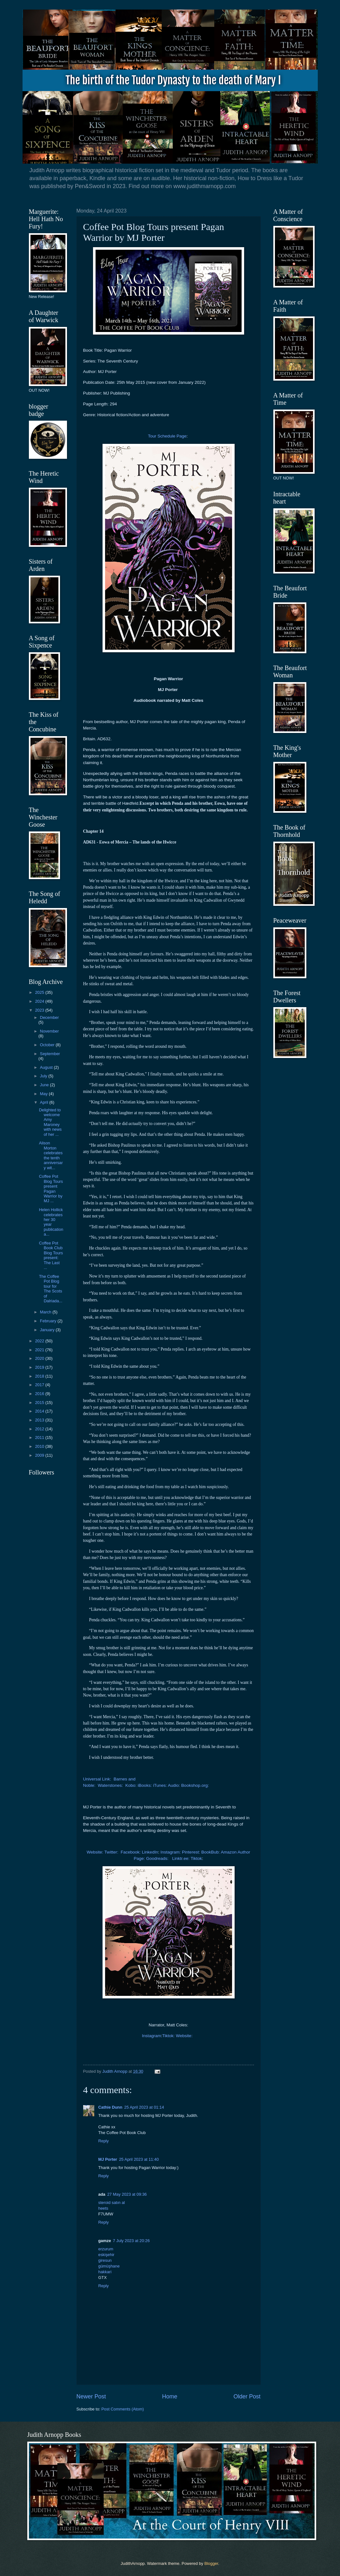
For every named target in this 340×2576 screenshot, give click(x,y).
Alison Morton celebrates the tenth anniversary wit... (51, 1155)
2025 (40, 992)
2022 (40, 1341)
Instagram (151, 2035)
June (45, 1084)
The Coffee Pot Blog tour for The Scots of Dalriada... (51, 1288)
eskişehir (106, 2254)
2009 (40, 1455)
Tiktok (196, 1858)
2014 (40, 1411)
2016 (40, 1393)
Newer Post (91, 2396)
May (44, 1093)
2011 (40, 1437)
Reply (103, 2141)
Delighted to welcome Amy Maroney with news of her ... (50, 1122)
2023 (40, 1010)
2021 (40, 1349)
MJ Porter (107, 2159)
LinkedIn (150, 1852)
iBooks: (145, 1785)
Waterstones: (110, 1785)
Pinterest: (191, 1852)
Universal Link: (97, 1779)
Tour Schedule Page (167, 436)
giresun (105, 2260)
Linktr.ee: (181, 1858)
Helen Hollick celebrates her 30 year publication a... (51, 1222)
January (48, 1329)
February (48, 1321)
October (48, 1044)
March (46, 1312)
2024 (40, 1001)
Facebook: (131, 1852)
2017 (40, 1384)
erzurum (105, 2249)
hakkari (105, 2271)
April (44, 1102)
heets (103, 2208)
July (44, 1076)
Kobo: (131, 1785)
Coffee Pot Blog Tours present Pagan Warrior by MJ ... (51, 1188)
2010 (40, 1446)
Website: (95, 1852)
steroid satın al (111, 2202)
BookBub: (210, 1852)
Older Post (246, 2396)
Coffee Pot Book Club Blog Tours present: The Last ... (51, 1255)
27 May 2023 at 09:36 (127, 2194)
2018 (40, 1376)
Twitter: (111, 1852)
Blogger (211, 2563)
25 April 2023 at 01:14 (144, 2107)
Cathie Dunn (110, 2107)
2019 (40, 1367)
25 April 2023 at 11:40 (139, 2159)
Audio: (174, 1785)
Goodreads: (157, 1858)
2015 (40, 1402)
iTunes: (160, 1785)
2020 (40, 1358)
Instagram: (170, 1852)
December (49, 1017)
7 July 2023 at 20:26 (131, 2240)
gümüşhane (109, 2266)
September (50, 1053)
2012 (40, 1429)
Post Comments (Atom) (122, 2409)
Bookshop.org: (195, 1785)
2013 (40, 1420)
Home (169, 2396)
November (49, 1031)
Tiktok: (168, 2035)
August (47, 1067)
